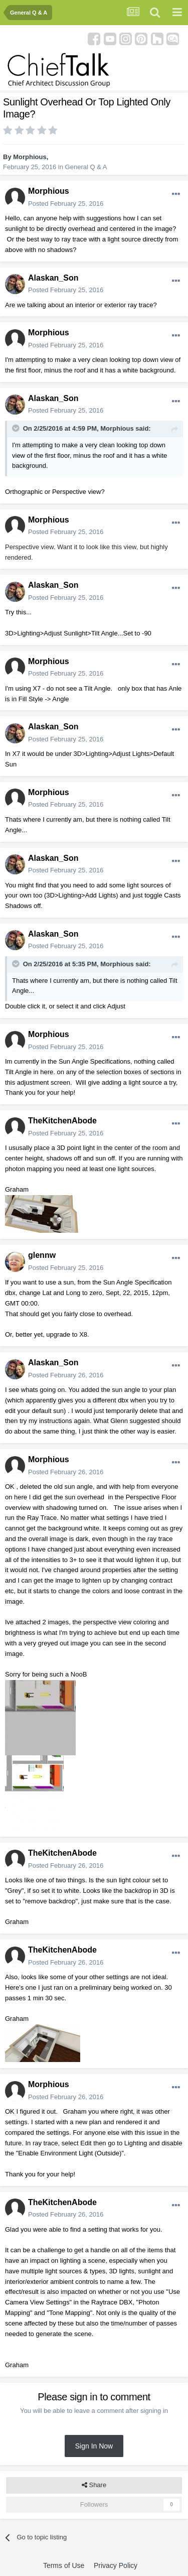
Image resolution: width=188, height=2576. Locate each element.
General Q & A (86, 167)
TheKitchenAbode (62, 1120)
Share (94, 2485)
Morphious (29, 157)
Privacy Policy (115, 2565)
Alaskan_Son (53, 278)
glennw (42, 1255)
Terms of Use (63, 2565)
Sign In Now (94, 2446)
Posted (65, 203)
